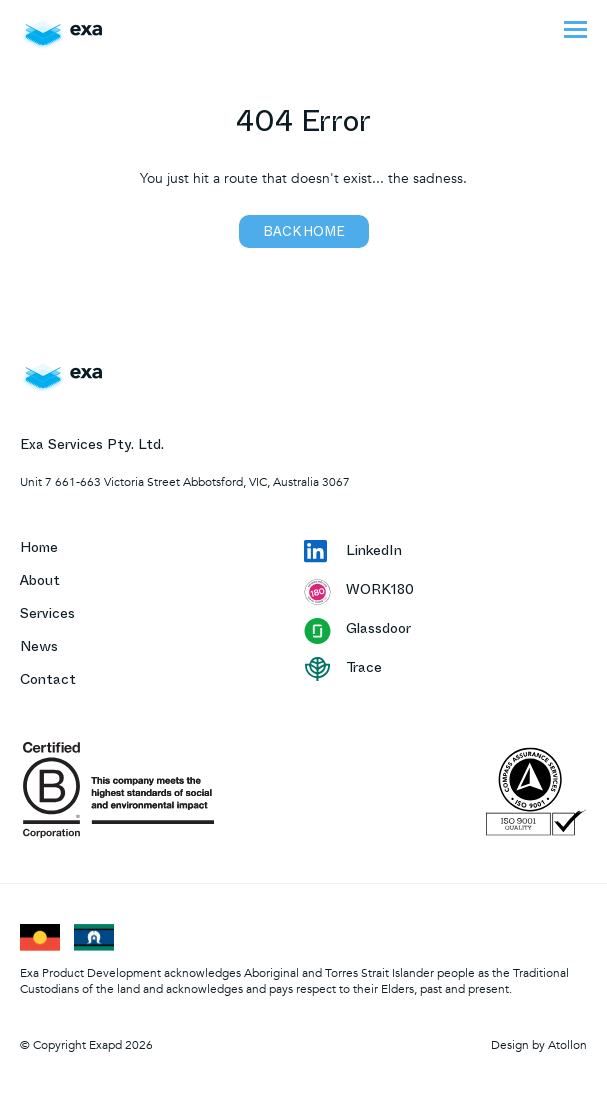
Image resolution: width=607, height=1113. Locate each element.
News (39, 648)
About (40, 582)
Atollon (567, 1045)
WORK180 (359, 592)
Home (39, 549)
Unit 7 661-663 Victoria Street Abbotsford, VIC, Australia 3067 (185, 482)
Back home (304, 234)
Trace (343, 669)
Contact (48, 681)
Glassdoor (357, 631)
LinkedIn (353, 553)
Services (47, 615)
